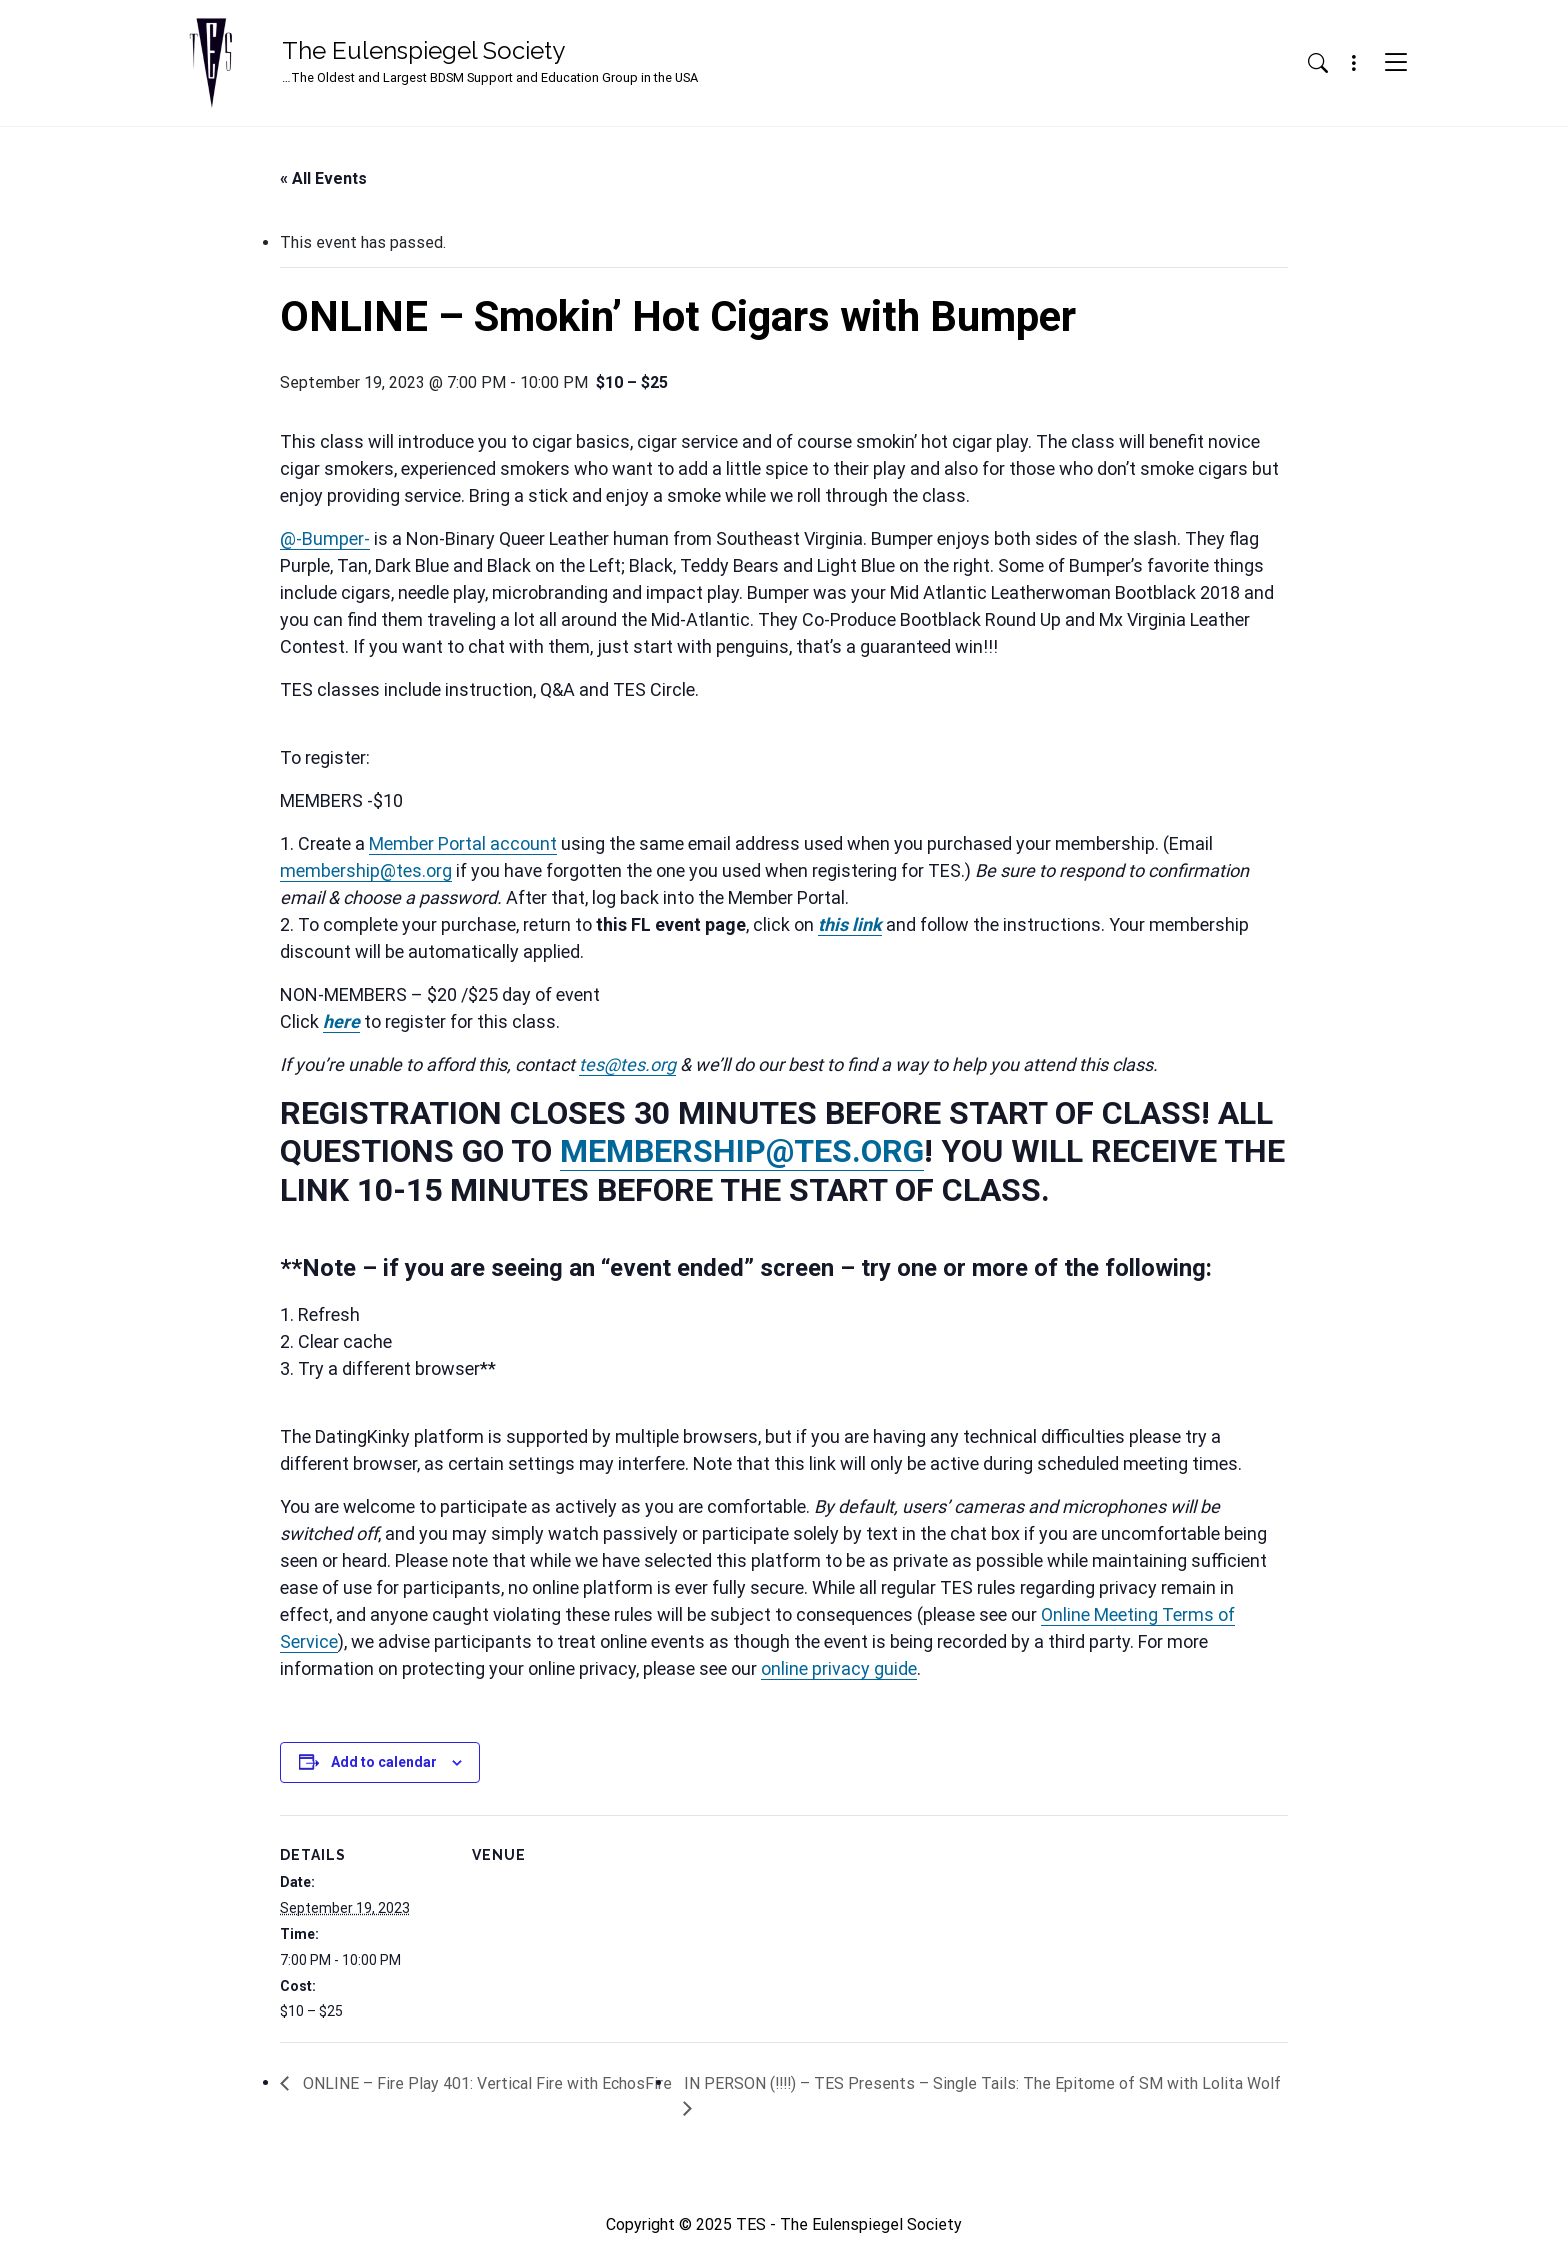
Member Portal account (463, 843)
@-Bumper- (325, 538)
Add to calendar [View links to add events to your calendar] (384, 1762)
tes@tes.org (627, 1064)
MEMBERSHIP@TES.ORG (742, 1151)
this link (850, 924)
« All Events (323, 178)
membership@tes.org (366, 870)
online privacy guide (839, 1668)
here (341, 1021)
